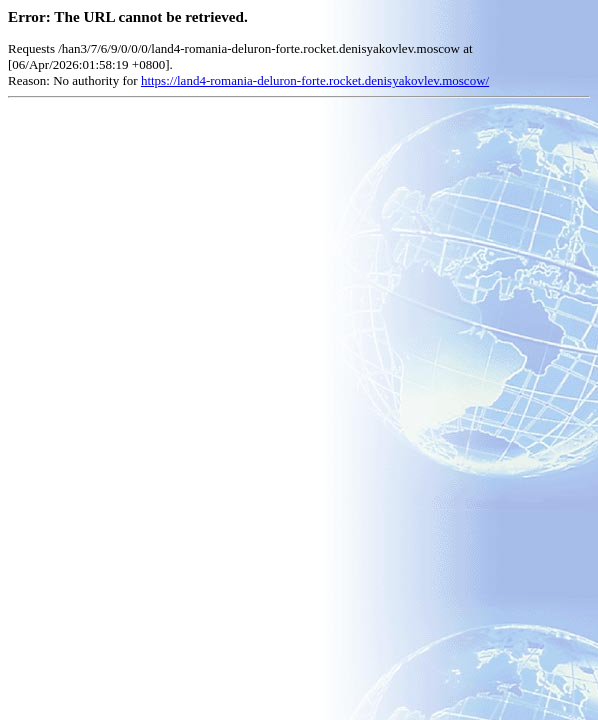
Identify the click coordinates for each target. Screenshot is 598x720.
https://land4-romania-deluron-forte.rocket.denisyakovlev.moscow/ (315, 80)
